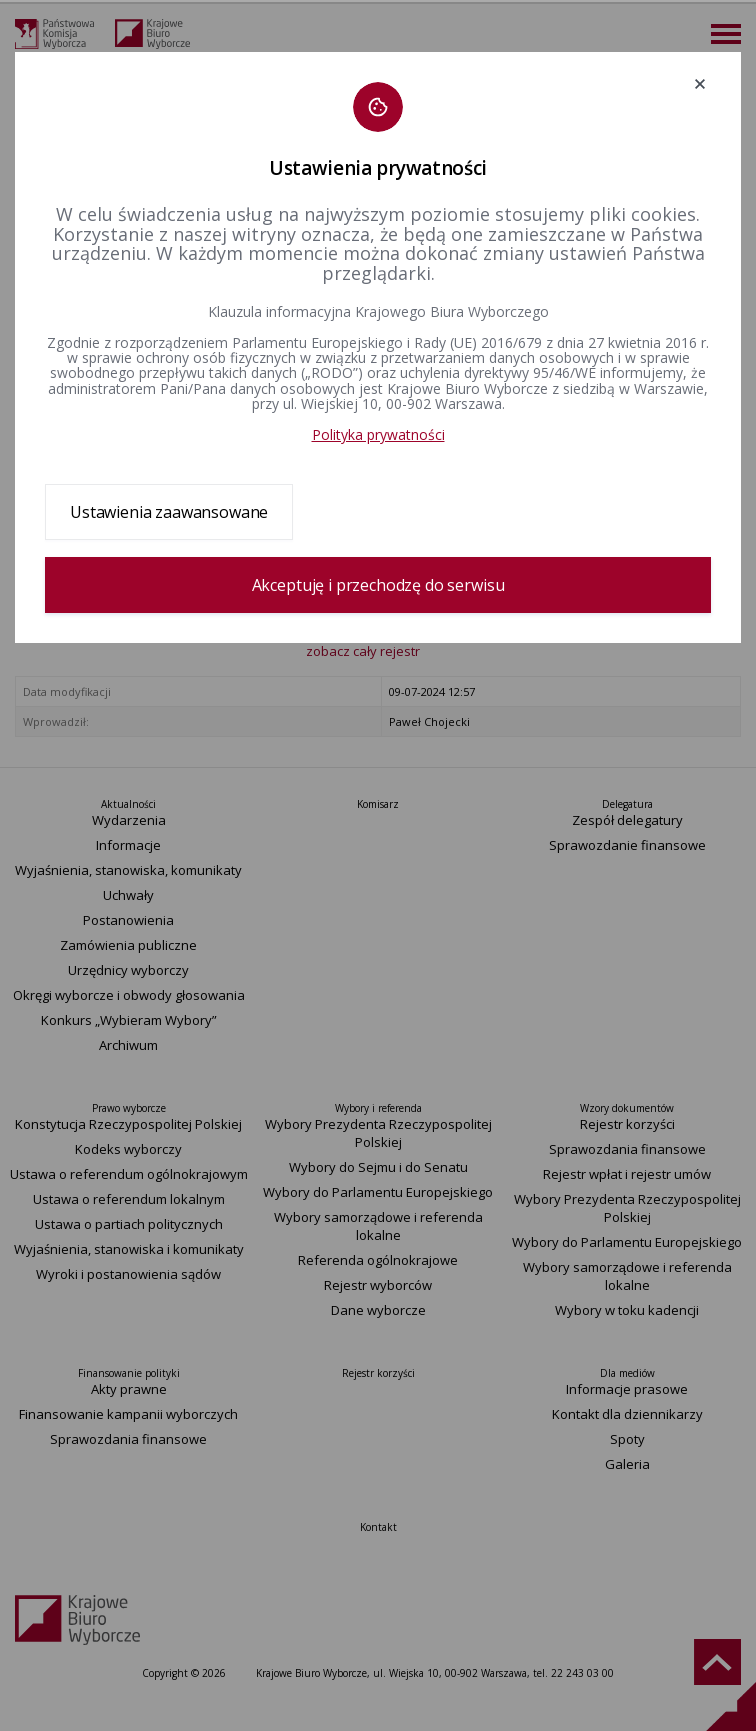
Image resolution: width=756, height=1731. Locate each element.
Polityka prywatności (378, 434)
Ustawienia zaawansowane (169, 512)
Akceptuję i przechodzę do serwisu (378, 585)
